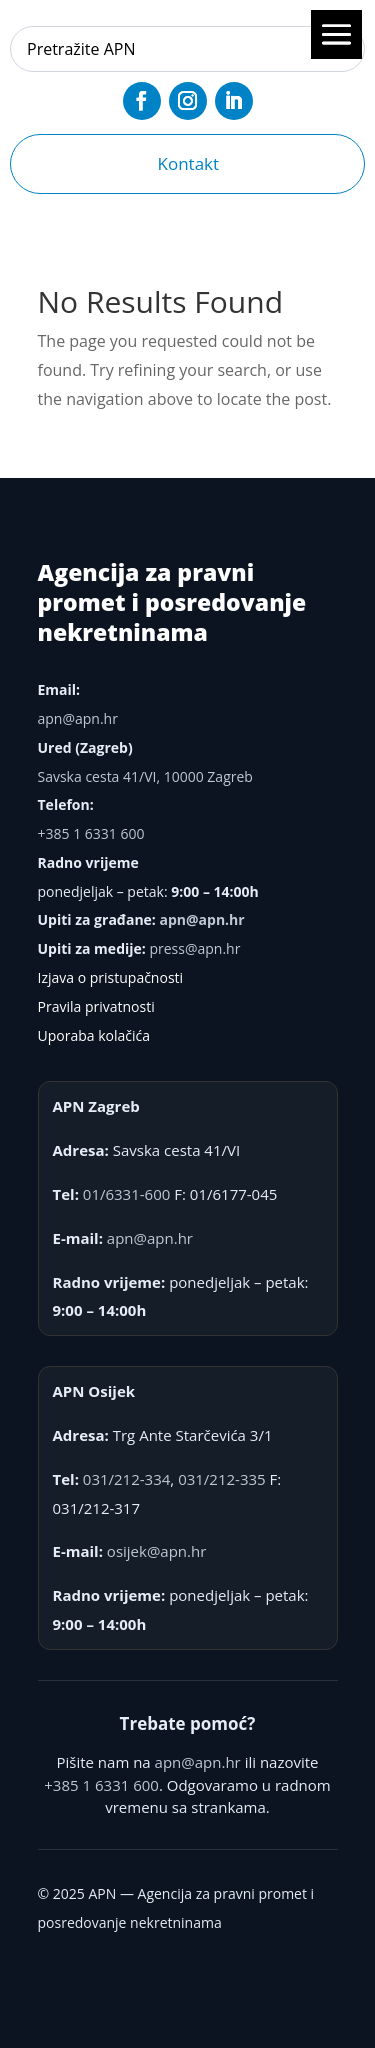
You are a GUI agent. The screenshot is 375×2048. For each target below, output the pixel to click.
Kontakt (189, 163)
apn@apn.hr (78, 718)
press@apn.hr (194, 948)
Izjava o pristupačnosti (111, 977)
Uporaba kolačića (94, 1035)
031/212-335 (222, 1479)
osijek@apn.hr (156, 1551)
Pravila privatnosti (96, 1006)
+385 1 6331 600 (91, 833)
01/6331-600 (127, 1194)
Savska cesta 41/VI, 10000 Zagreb (145, 776)
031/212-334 (127, 1479)
